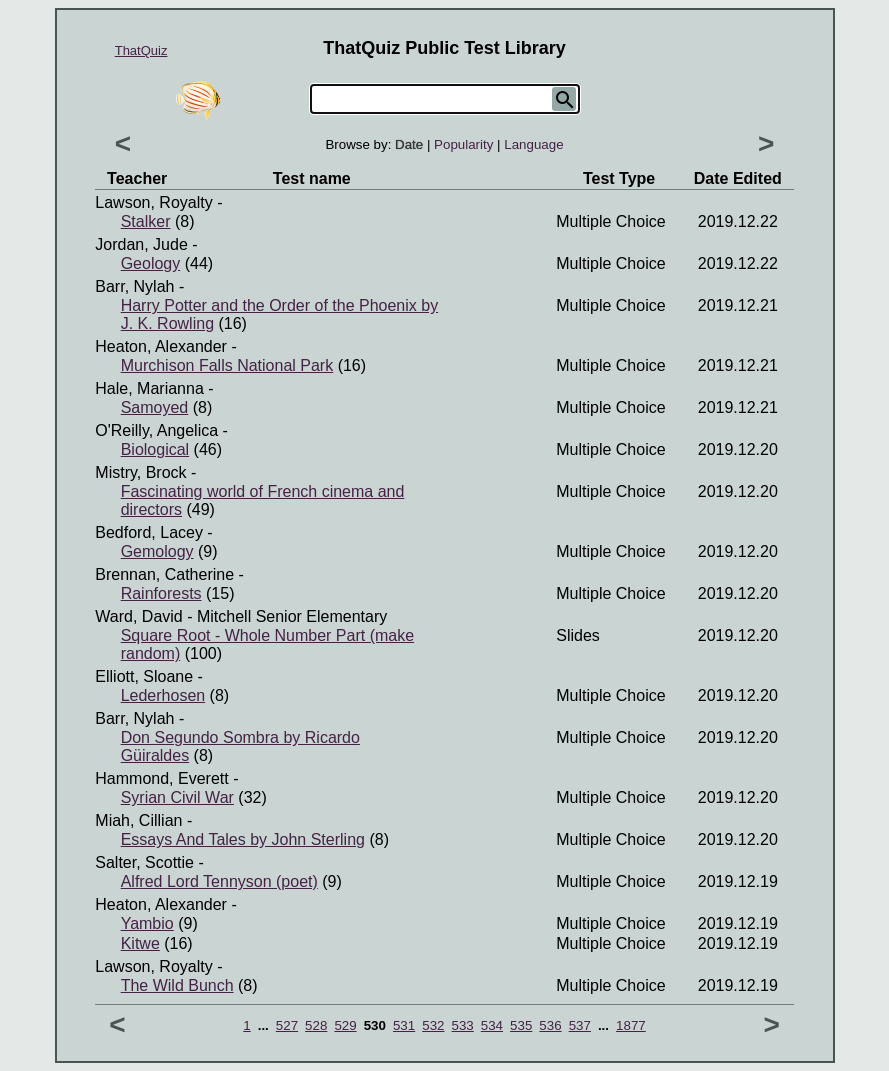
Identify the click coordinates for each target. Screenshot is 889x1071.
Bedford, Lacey (149, 532)
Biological (155, 449)
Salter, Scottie (144, 862)
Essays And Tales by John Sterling (243, 839)
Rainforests (161, 593)
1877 (631, 1025)
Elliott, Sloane (144, 676)
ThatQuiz (141, 50)
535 (521, 1025)
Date (409, 144)
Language (533, 144)
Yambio (147, 923)
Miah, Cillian (138, 820)
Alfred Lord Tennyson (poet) (219, 881)
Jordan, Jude (141, 244)
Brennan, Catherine (164, 574)
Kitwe (140, 943)
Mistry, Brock (140, 472)
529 (345, 1025)
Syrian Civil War (177, 797)
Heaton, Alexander (161, 346)
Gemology (157, 551)
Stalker (146, 221)
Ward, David (138, 616)
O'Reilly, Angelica (156, 430)
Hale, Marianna (149, 388)
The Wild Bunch (177, 985)
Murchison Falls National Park (227, 365)
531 (404, 1025)
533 (463, 1025)
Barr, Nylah (134, 286)
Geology (151, 263)
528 (316, 1025)
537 (580, 1025)
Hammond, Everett (161, 778)
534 (492, 1025)
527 (287, 1025)
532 (433, 1025)
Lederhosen (163, 695)
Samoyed (155, 407)
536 (550, 1025)
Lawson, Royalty (153, 202)
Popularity (463, 144)
